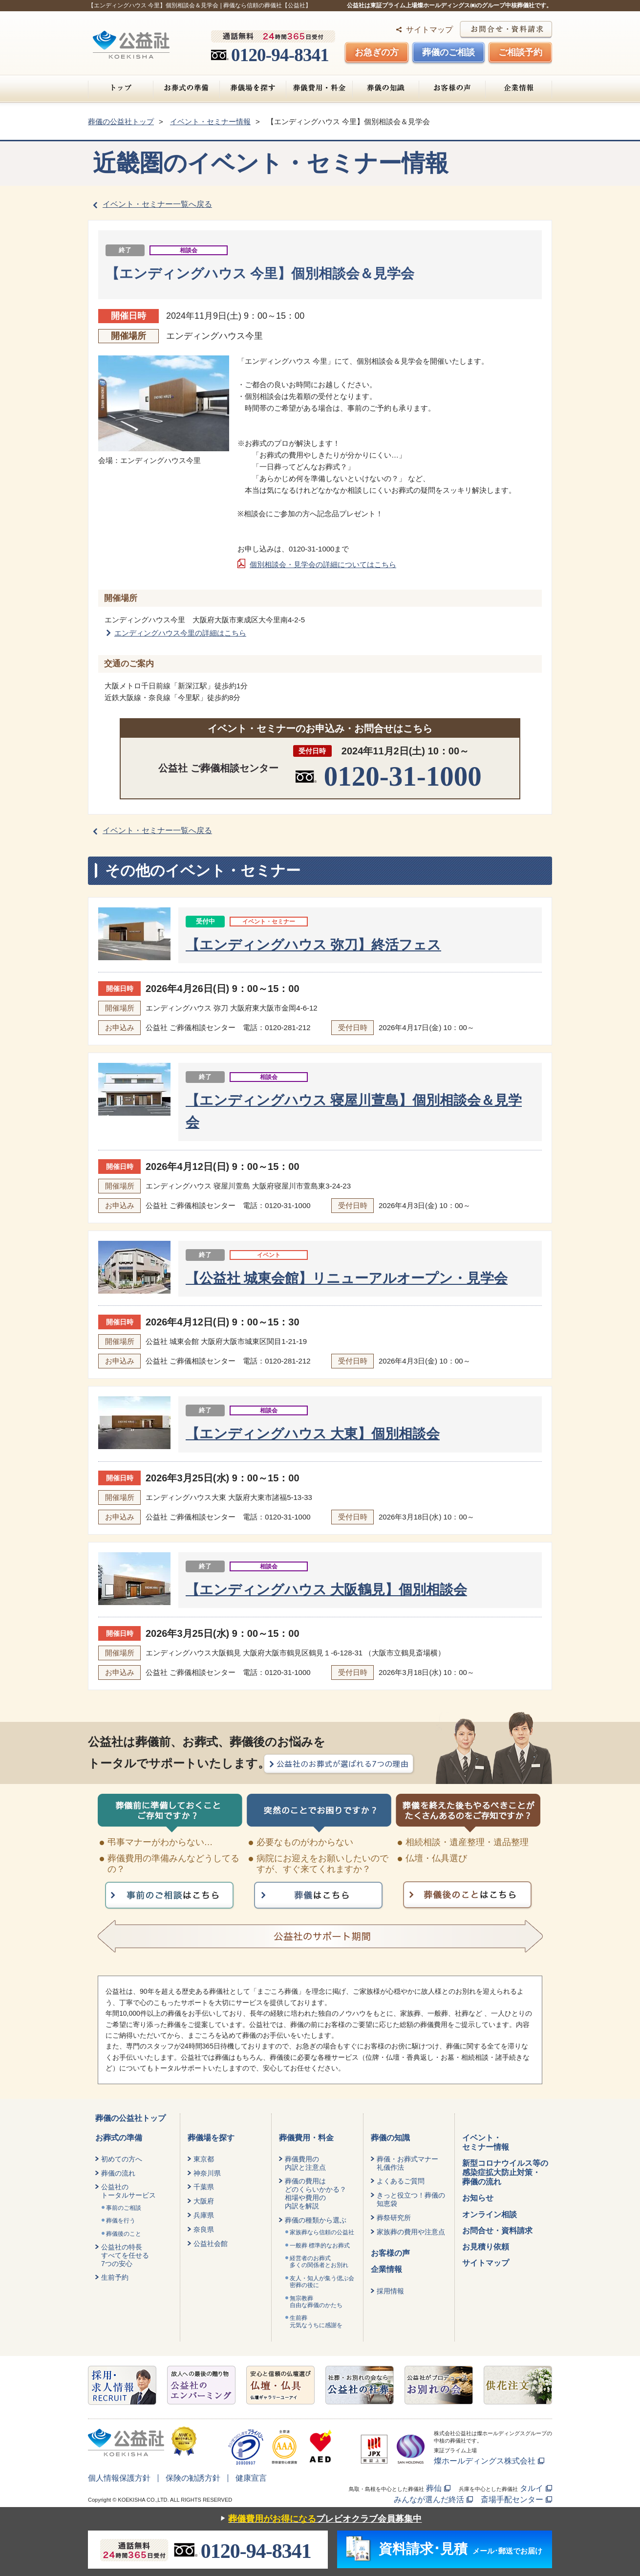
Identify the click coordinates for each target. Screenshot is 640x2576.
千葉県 (203, 2187)
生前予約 (114, 2277)
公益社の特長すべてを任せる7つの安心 (125, 2255)
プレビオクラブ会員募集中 (319, 2519)
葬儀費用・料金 (319, 88)
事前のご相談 (123, 2207)
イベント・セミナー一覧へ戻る (157, 204)
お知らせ (477, 2198)
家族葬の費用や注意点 (411, 2232)
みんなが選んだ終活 (429, 2499)
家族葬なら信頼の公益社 (322, 2232)
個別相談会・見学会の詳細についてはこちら (323, 564)
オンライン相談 (489, 2214)
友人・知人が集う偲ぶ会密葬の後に (322, 2282)
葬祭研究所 (394, 2218)
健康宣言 (251, 2478)
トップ (120, 88)
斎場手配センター (512, 2499)
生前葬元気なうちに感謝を (316, 2321)
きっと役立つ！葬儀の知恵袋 (411, 2199)
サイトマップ (429, 29)
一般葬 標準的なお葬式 (320, 2245)
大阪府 (203, 2201)
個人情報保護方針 (119, 2478)
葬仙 (434, 2488)
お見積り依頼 (485, 2247)
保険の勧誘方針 (193, 2478)
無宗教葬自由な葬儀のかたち (316, 2302)
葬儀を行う (120, 2220)
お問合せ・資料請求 (497, 2230)
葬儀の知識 (385, 88)
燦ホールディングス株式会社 (484, 2461)
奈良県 (203, 2229)
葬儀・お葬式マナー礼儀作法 (407, 2163)
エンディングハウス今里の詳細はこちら (180, 633)
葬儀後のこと (123, 2233)
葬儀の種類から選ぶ (315, 2220)
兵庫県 (203, 2215)
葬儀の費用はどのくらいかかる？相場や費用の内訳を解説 (315, 2193)
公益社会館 (210, 2243)
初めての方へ (121, 2159)
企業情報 (518, 88)
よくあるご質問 (401, 2181)
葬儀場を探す (252, 88)
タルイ (531, 2488)
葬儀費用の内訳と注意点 (305, 2163)
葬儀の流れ (118, 2173)
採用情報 (390, 2291)
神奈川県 (207, 2173)
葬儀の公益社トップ (130, 2118)
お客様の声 (452, 88)
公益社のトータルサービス (128, 2191)
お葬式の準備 (186, 88)
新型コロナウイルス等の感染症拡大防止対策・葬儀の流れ (505, 2172)
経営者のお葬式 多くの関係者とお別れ (319, 2261)
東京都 (203, 2159)
